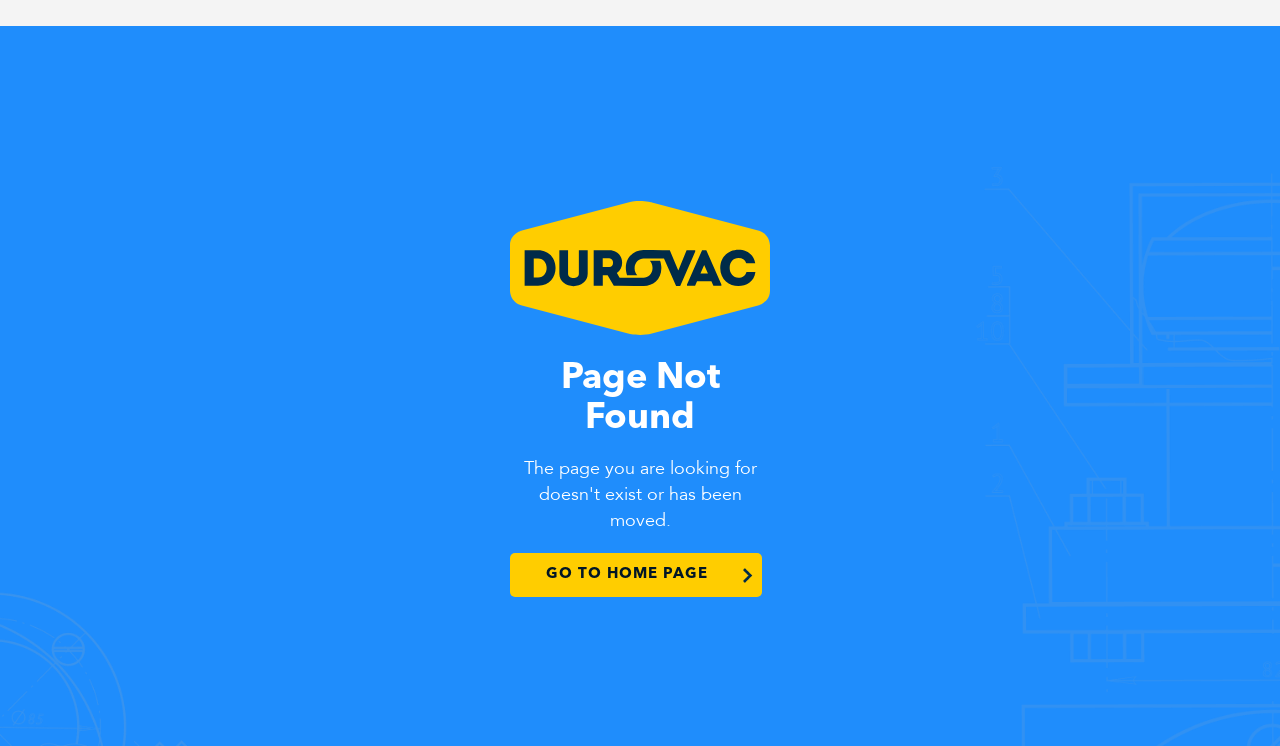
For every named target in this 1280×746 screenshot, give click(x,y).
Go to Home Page (627, 574)
